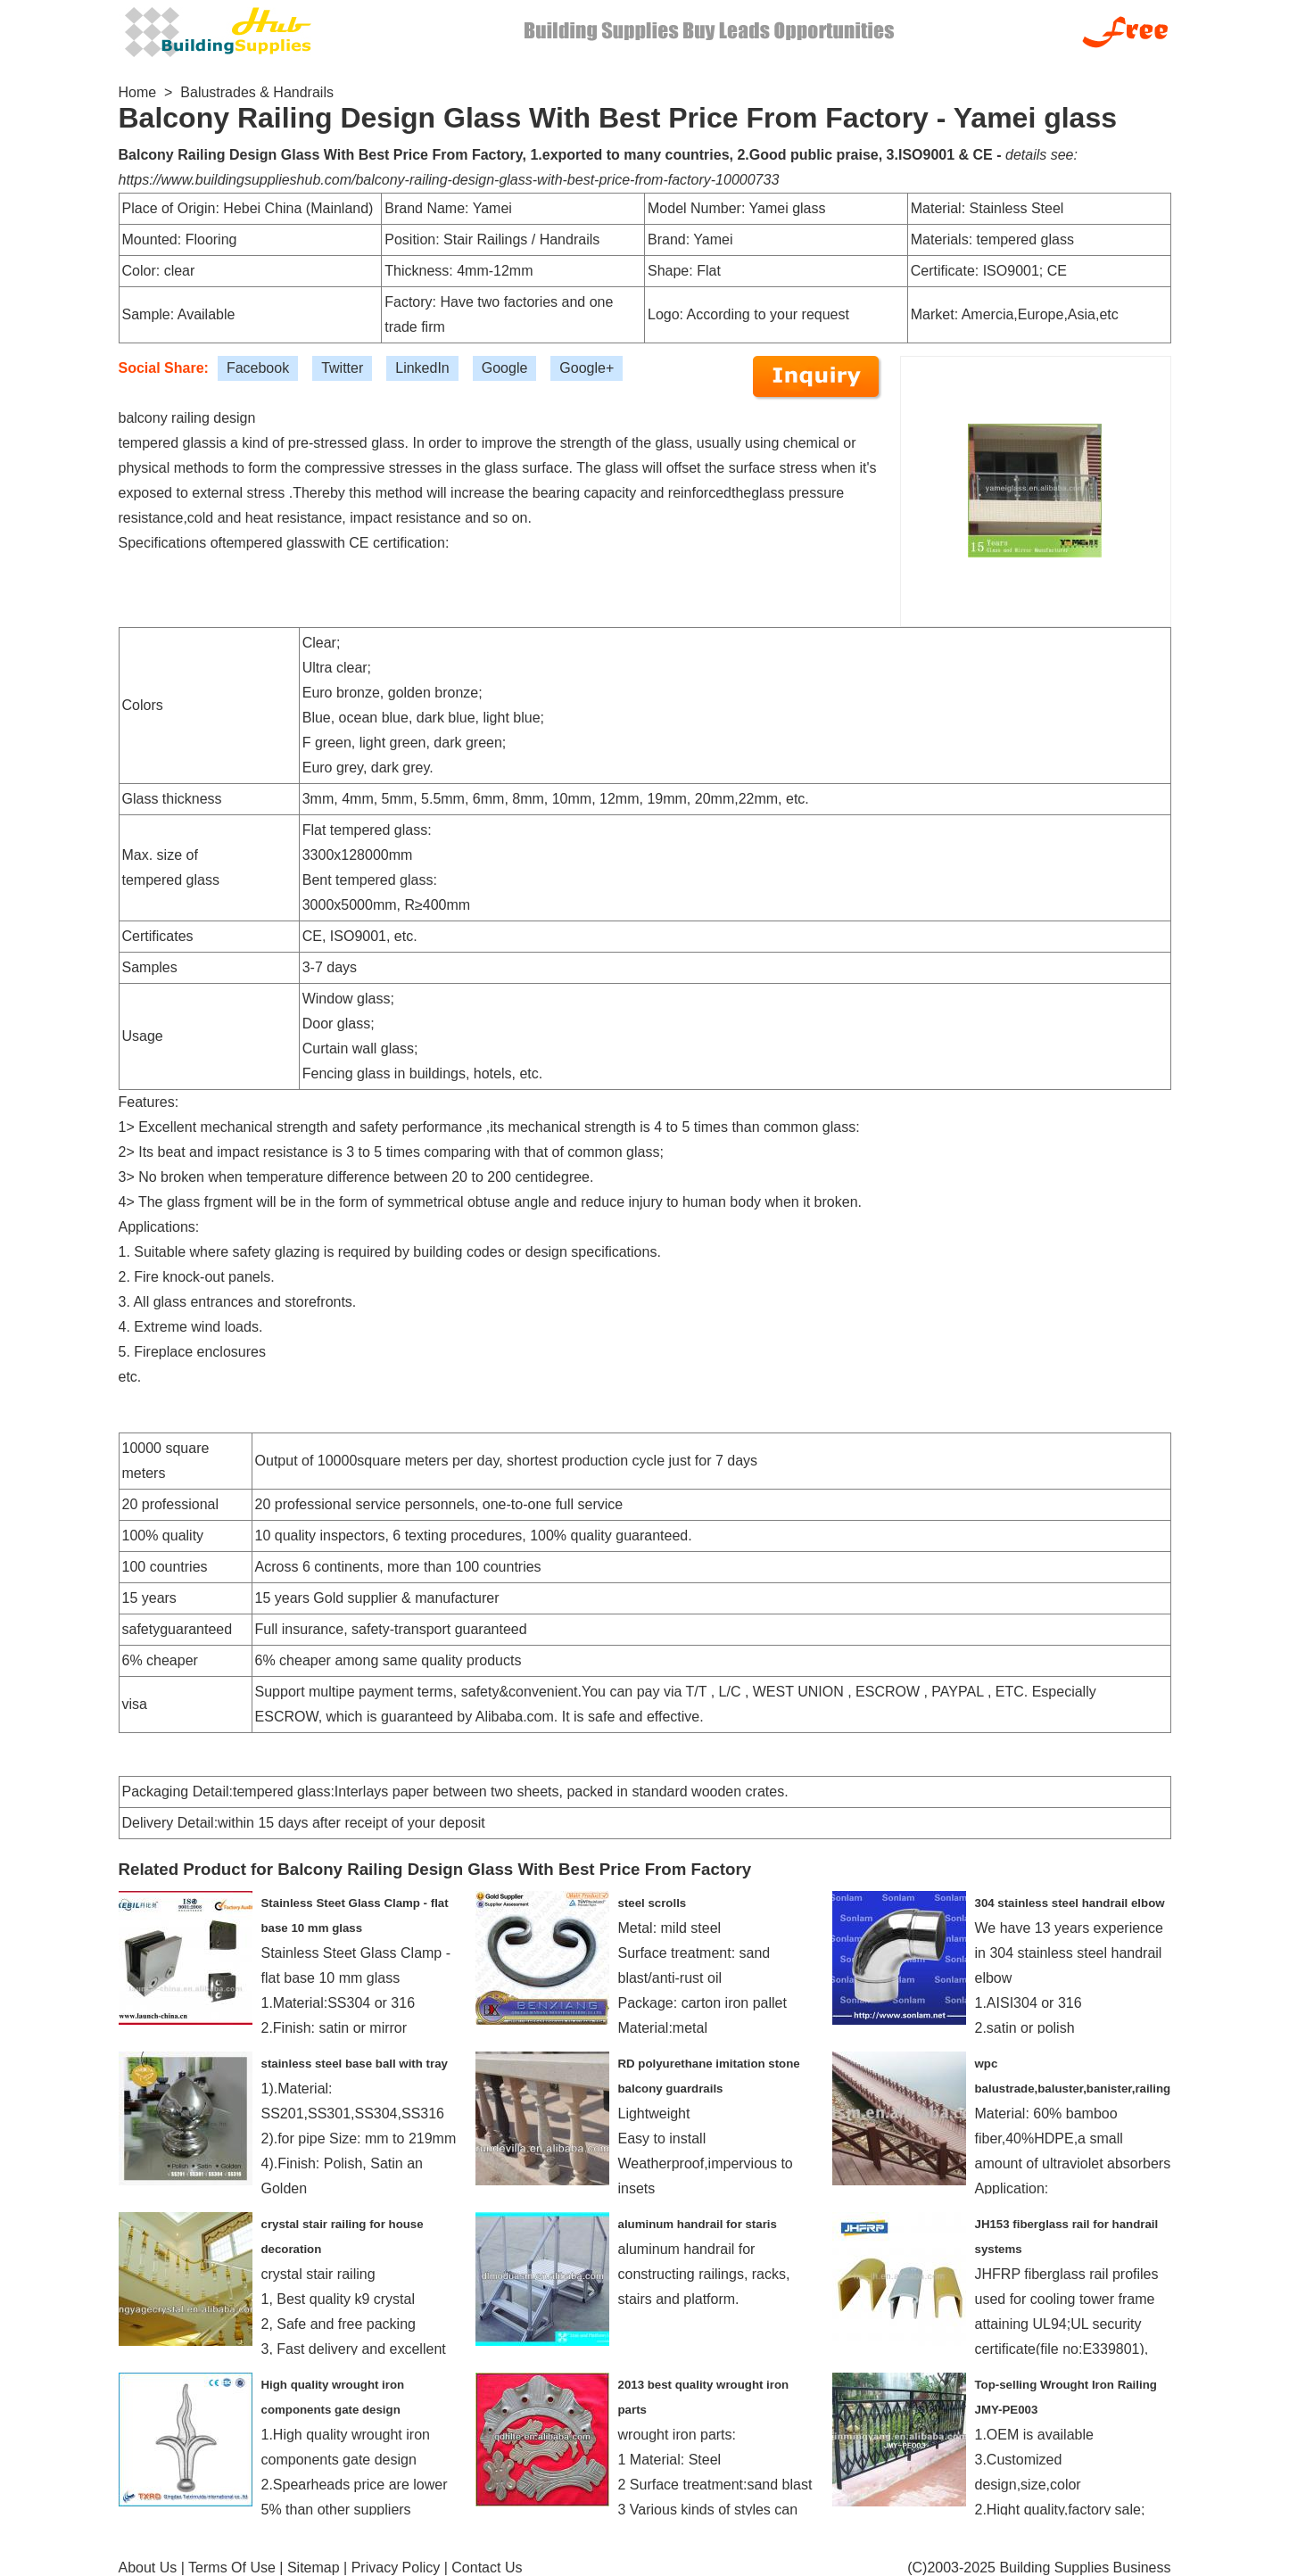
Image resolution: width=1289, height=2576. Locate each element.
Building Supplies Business (1084, 2567)
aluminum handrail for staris (697, 2224)
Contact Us (486, 2567)
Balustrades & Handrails (257, 92)
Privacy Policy (396, 2567)
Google (505, 368)
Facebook (258, 368)
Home (138, 92)
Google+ (586, 368)
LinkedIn (422, 368)
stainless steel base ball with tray (354, 2063)
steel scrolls (652, 1903)
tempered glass (270, 542)
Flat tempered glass (365, 830)
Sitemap (313, 2567)
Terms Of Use (232, 2567)
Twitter (342, 368)
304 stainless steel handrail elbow (1070, 1903)
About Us (148, 2567)
